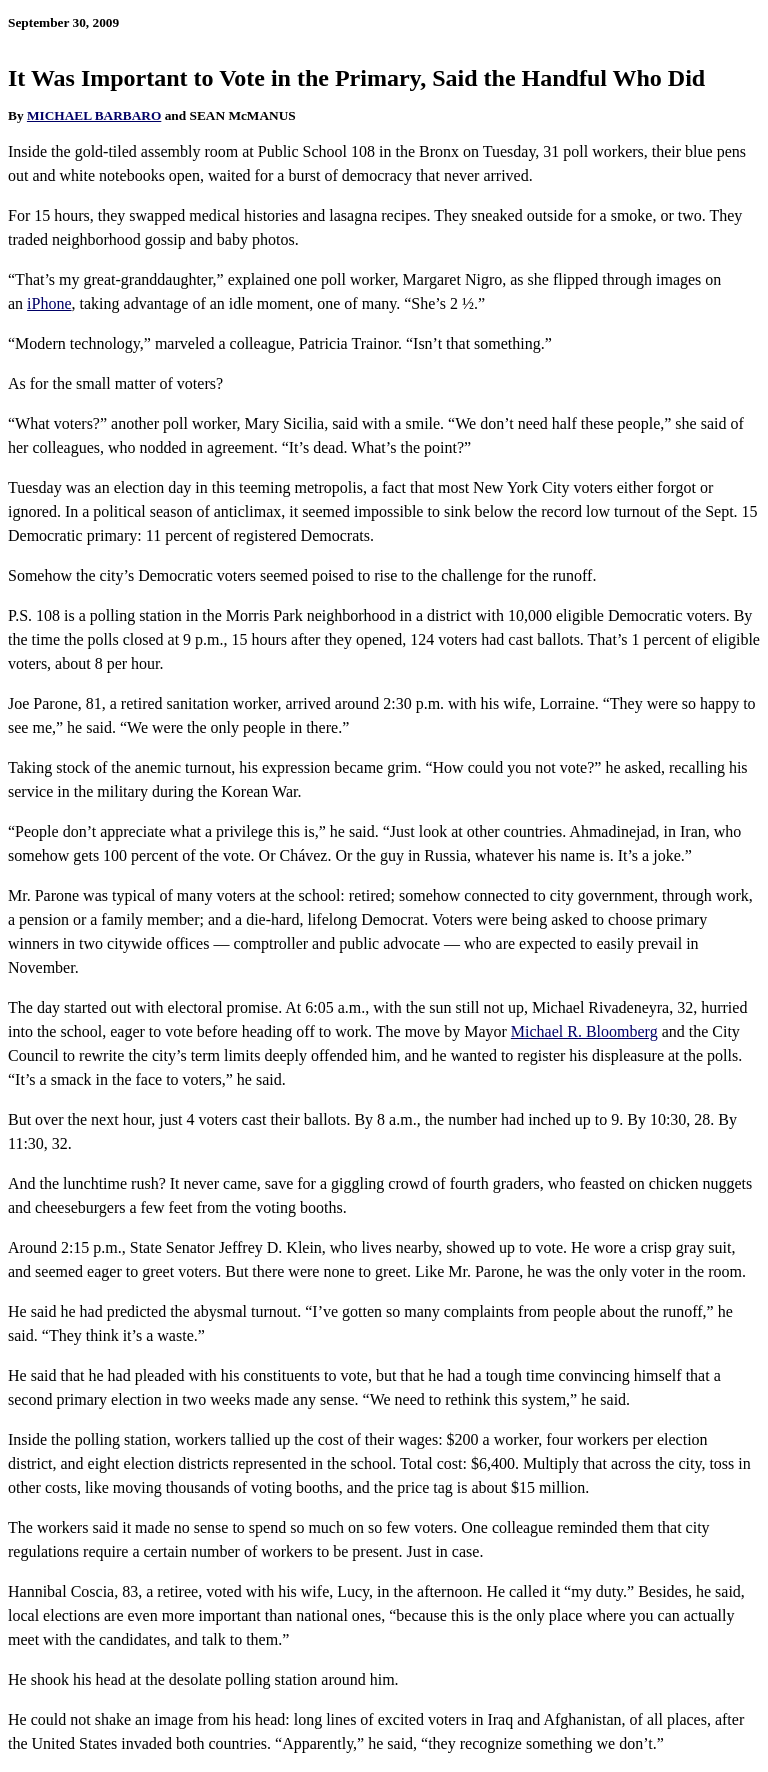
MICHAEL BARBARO (94, 115)
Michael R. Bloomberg (584, 1031)
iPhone (49, 303)
